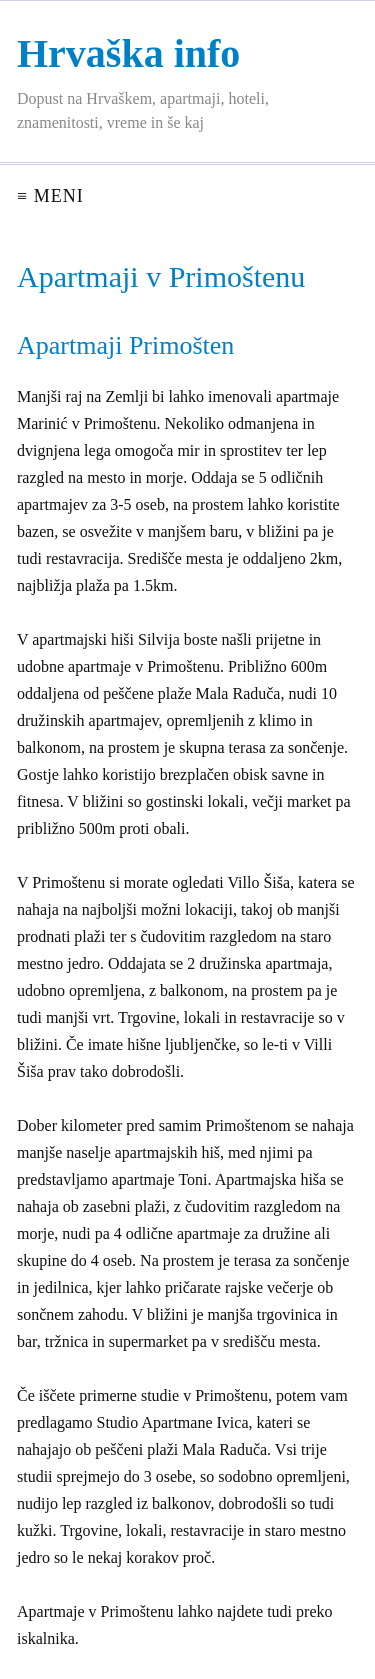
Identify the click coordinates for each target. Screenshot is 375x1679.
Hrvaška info (128, 53)
